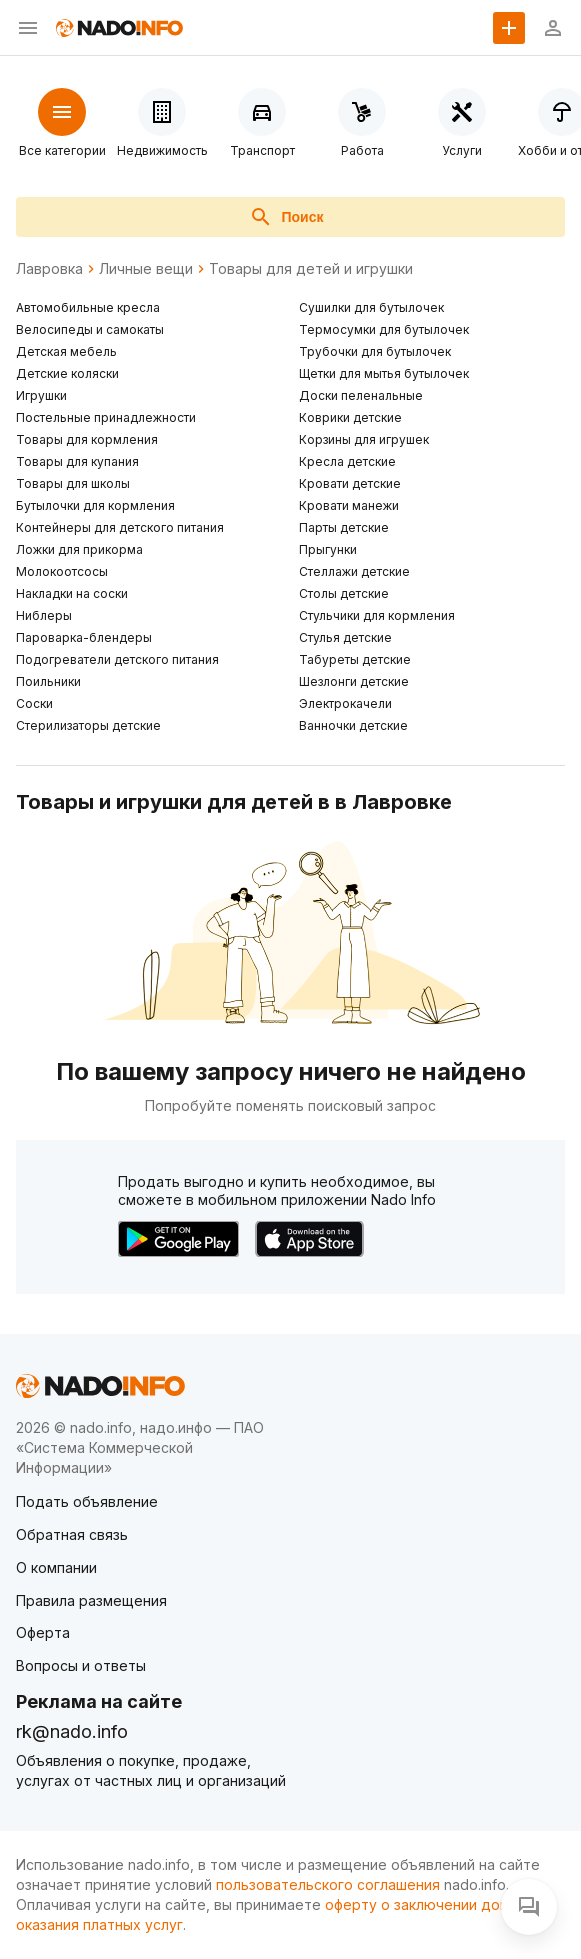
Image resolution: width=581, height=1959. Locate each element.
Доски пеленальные (361, 395)
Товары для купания (77, 461)
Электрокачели (345, 703)
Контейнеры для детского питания (120, 527)
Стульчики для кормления (377, 615)
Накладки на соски (72, 593)
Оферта (43, 1632)
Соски (34, 703)
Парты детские (344, 527)
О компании (56, 1567)
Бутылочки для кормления (95, 505)
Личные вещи (146, 269)
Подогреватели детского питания (117, 659)
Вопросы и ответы (81, 1665)
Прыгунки (328, 549)
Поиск (286, 217)
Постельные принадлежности (106, 417)
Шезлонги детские (354, 681)
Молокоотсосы (62, 571)
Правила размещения (91, 1600)
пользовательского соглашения (328, 1884)
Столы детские (344, 593)
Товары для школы (73, 483)
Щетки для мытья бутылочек (384, 373)
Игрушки (41, 395)
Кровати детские (350, 483)
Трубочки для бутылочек (375, 351)
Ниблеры (44, 615)
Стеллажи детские (354, 571)
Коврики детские (350, 417)
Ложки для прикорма (79, 549)
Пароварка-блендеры (84, 637)
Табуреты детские (355, 659)
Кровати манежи (349, 505)
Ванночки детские (353, 725)
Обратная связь (72, 1534)
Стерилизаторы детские (88, 725)
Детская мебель (66, 351)
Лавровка (49, 269)
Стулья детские (345, 637)
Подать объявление (87, 1501)
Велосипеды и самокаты (90, 329)
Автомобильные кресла (88, 307)
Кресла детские (347, 461)
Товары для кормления (87, 439)
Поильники (48, 681)
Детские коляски (67, 373)
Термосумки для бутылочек (384, 329)
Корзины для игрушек (364, 439)
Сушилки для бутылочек (371, 307)
